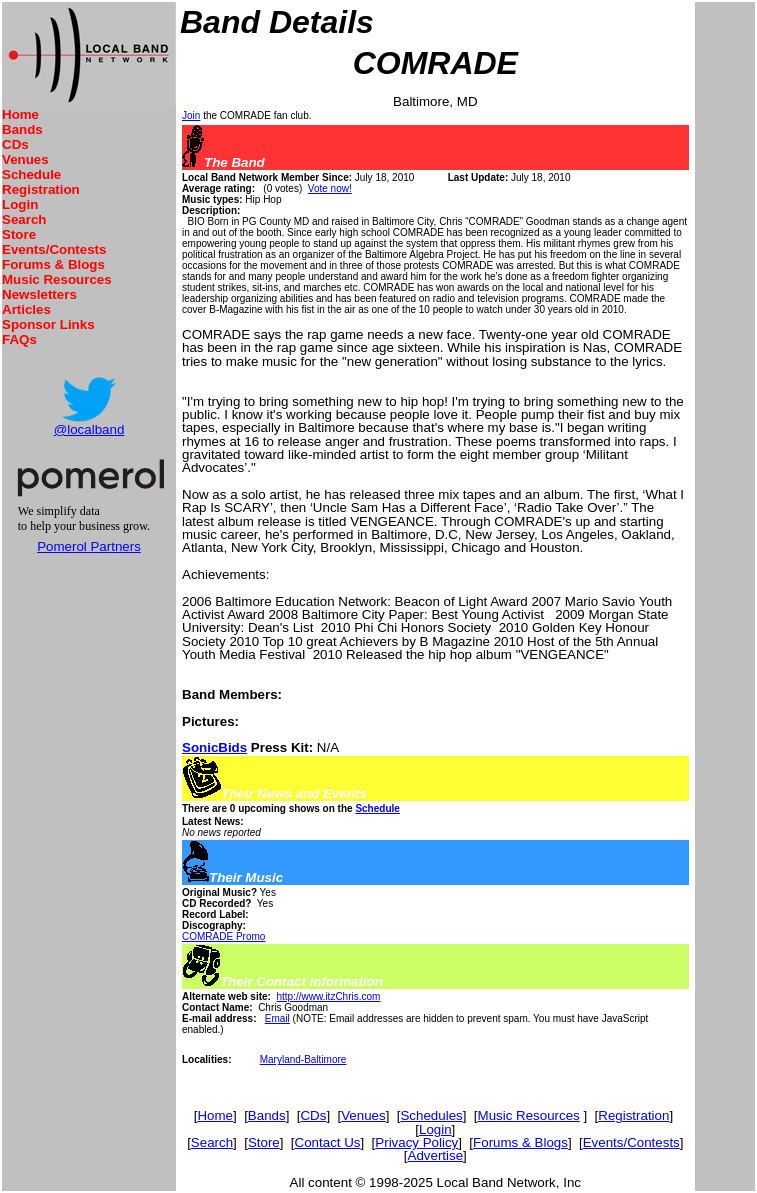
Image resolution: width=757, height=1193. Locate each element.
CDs (15, 144)
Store (19, 234)
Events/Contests (54, 249)
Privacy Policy (416, 1142)
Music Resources (57, 279)
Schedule (31, 174)
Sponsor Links (48, 324)
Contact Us (328, 1142)
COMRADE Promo (223, 936)
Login (20, 204)
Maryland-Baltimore (303, 1059)
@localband (89, 429)
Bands (22, 129)
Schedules (431, 1115)
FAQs (19, 339)
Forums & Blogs (53, 264)
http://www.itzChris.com (328, 996)
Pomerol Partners (89, 546)
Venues (25, 159)
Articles (26, 309)
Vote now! (330, 188)
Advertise (436, 1155)
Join (191, 115)
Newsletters (39, 294)
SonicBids (214, 747)
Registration (41, 189)
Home (20, 114)
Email (277, 1018)
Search (24, 219)
